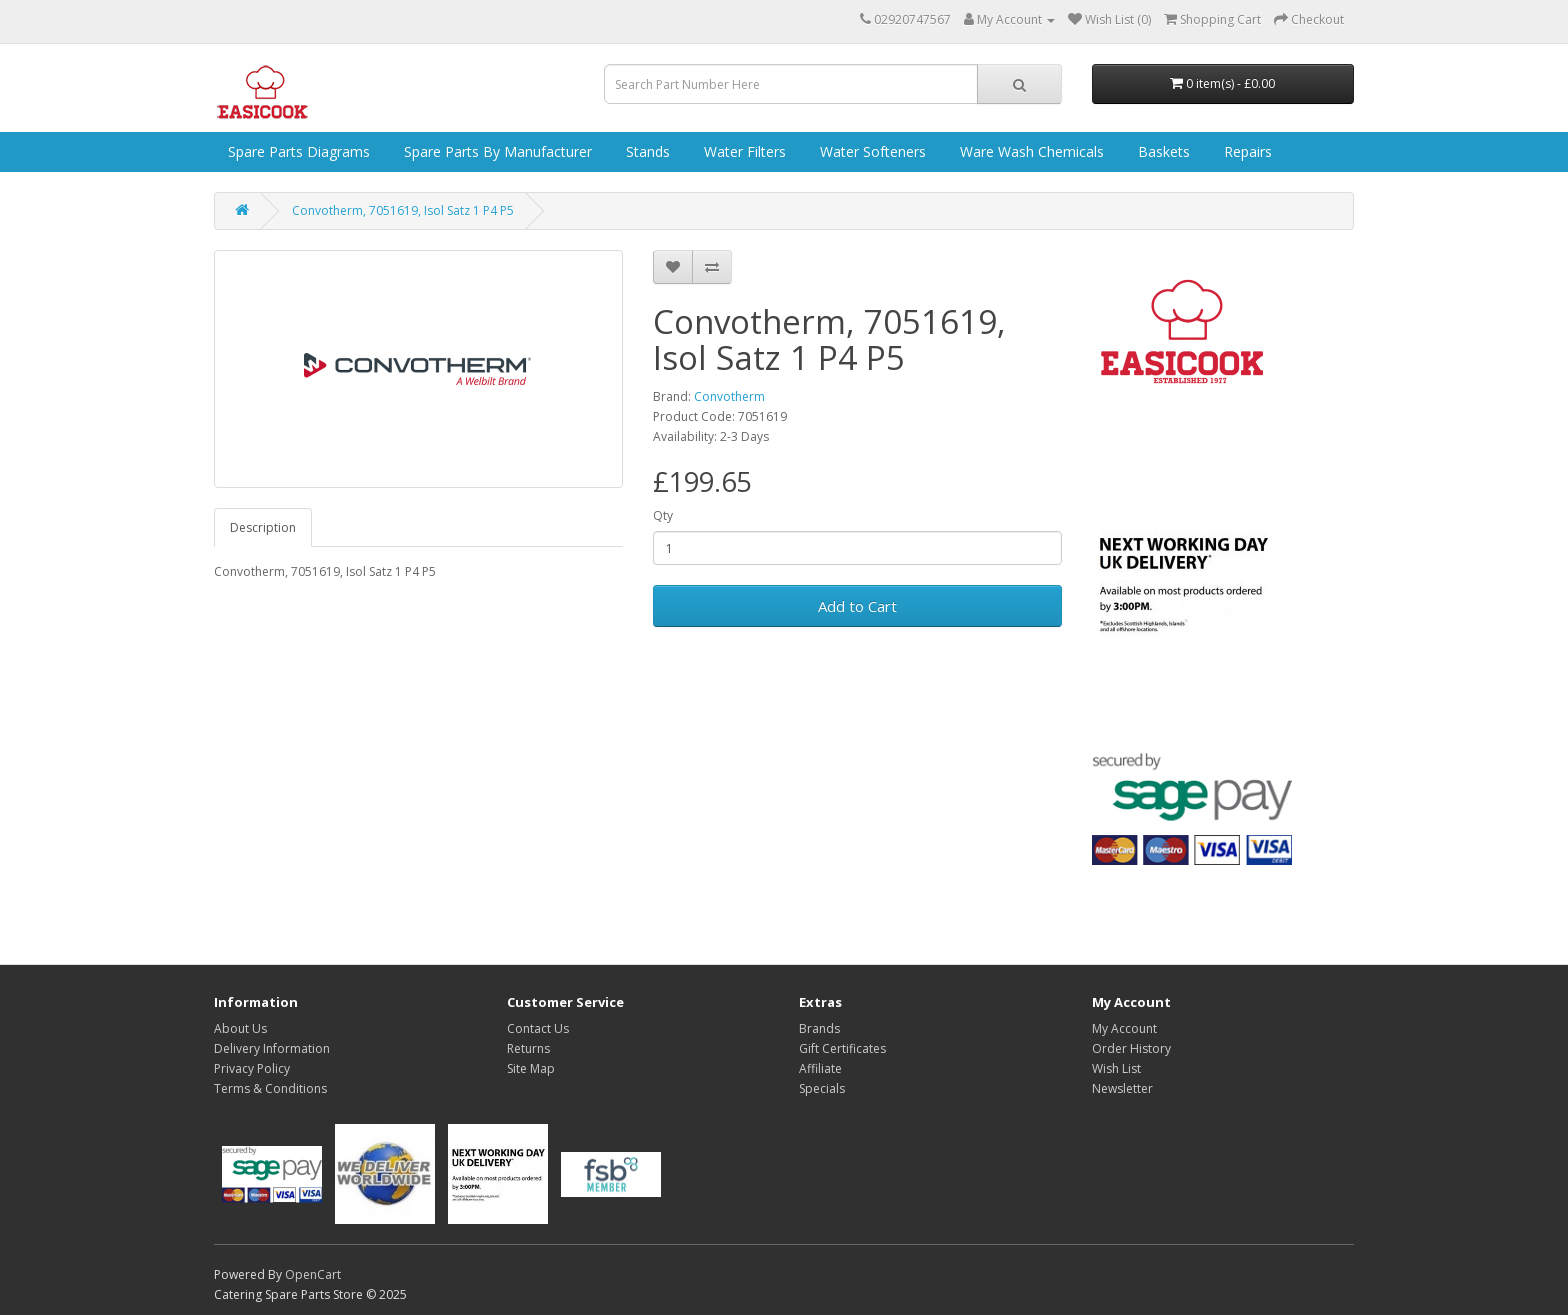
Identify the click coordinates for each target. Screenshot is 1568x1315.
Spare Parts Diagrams (297, 151)
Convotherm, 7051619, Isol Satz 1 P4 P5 (403, 210)
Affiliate (820, 1068)
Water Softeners (871, 151)
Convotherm (729, 396)
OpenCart (313, 1274)
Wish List (1116, 1068)
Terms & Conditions (270, 1088)
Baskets (1162, 151)
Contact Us (538, 1028)
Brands (819, 1028)
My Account (1124, 1028)
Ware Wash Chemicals (1030, 151)
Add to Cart (857, 606)
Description (263, 527)
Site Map (531, 1068)
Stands (646, 151)
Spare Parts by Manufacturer (496, 151)
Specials (822, 1088)
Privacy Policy (252, 1068)
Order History (1131, 1048)
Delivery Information (272, 1048)
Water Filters (743, 151)
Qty (663, 515)
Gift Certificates (842, 1048)
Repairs (1246, 151)
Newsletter (1122, 1088)
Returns (528, 1048)
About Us (240, 1028)
